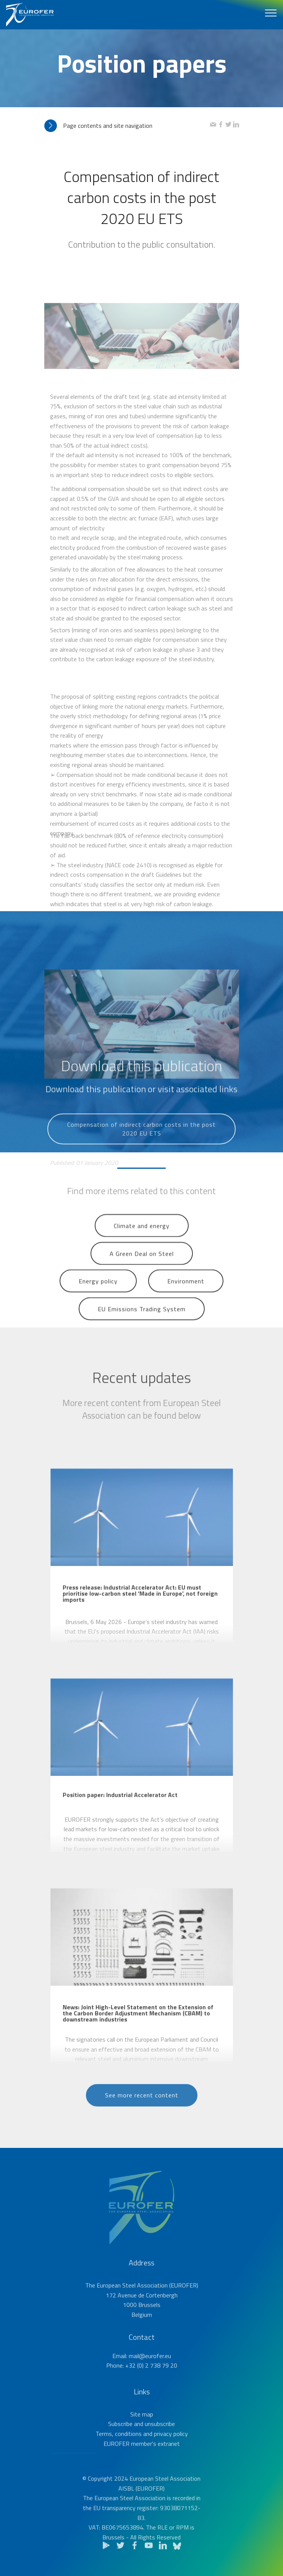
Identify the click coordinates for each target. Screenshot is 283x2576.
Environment (185, 1294)
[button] (127, 125)
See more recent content (141, 2108)
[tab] (127, 125)
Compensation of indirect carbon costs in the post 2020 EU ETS (141, 1146)
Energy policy (98, 1294)
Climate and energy (142, 1239)
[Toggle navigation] (271, 12)
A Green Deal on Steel (142, 1266)
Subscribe (120, 2446)
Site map (141, 2437)
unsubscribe (160, 2446)
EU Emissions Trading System (142, 1322)
